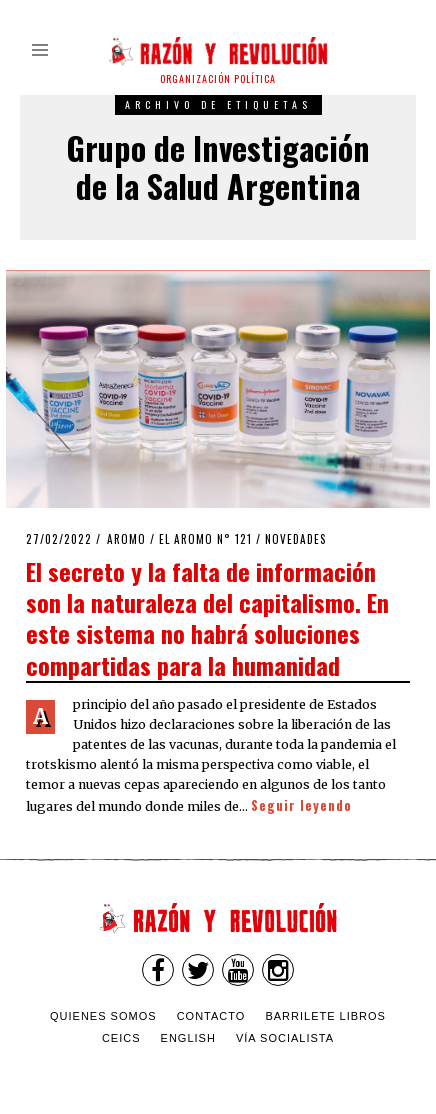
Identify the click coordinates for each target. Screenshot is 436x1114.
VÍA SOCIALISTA (285, 1038)
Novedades (296, 539)
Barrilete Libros (325, 1016)
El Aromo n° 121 (205, 539)
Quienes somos (103, 1016)
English (188, 1038)
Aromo (126, 539)
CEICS (121, 1038)
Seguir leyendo (301, 805)
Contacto (211, 1016)
